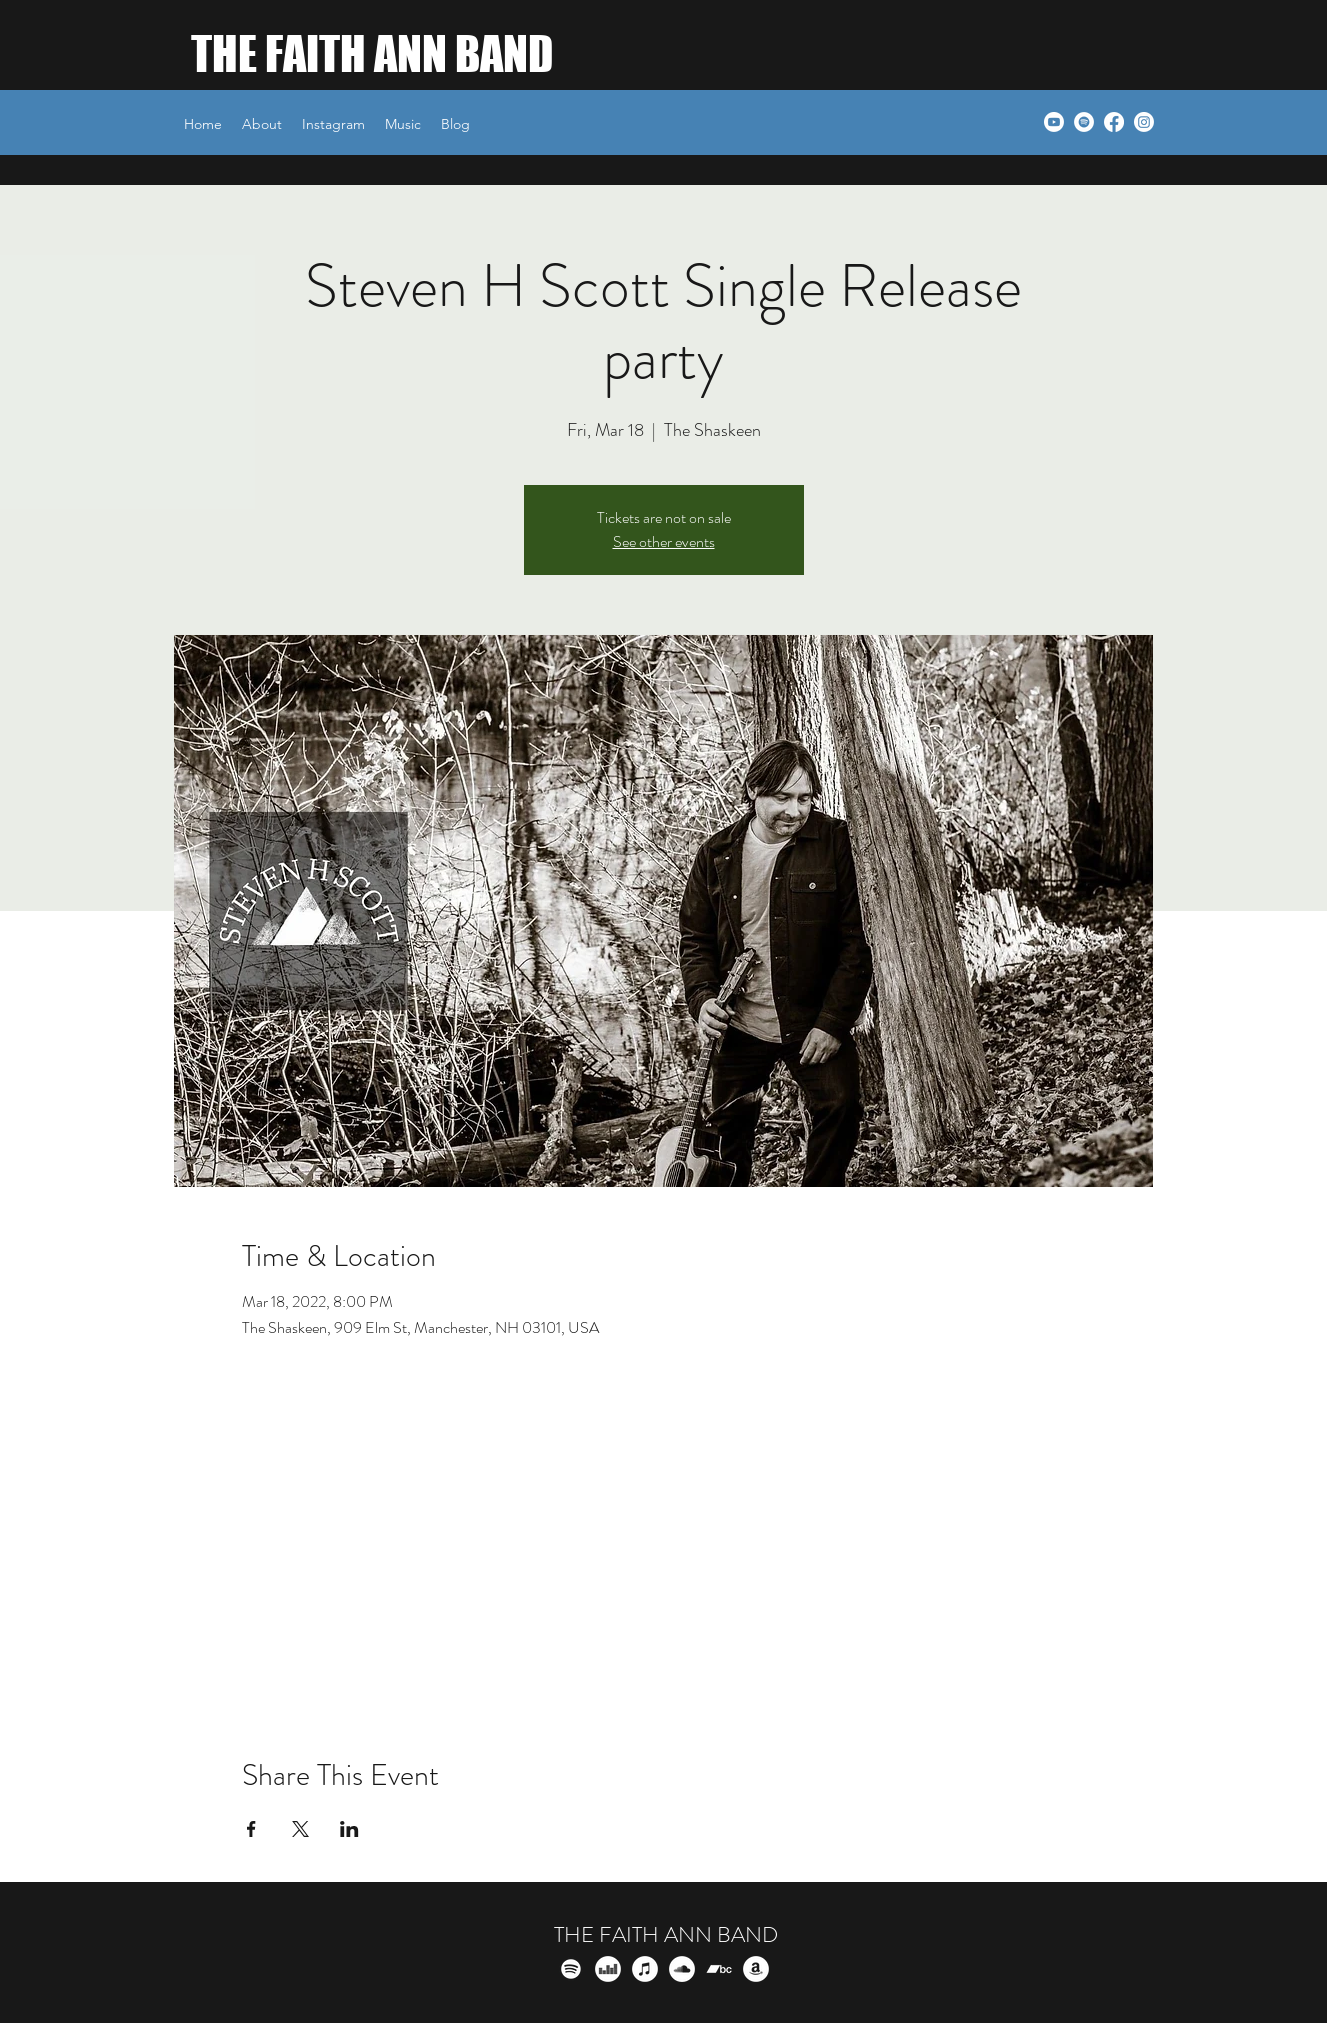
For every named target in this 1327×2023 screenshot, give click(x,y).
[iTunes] (645, 1969)
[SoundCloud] (682, 1969)
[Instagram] (1144, 122)
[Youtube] (1054, 122)
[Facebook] (1114, 122)
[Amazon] (756, 1969)
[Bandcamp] (719, 1969)
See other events (664, 541)
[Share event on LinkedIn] (349, 1829)
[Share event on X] (300, 1829)
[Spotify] (1084, 122)
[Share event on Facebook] (251, 1829)
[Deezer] (608, 1969)
